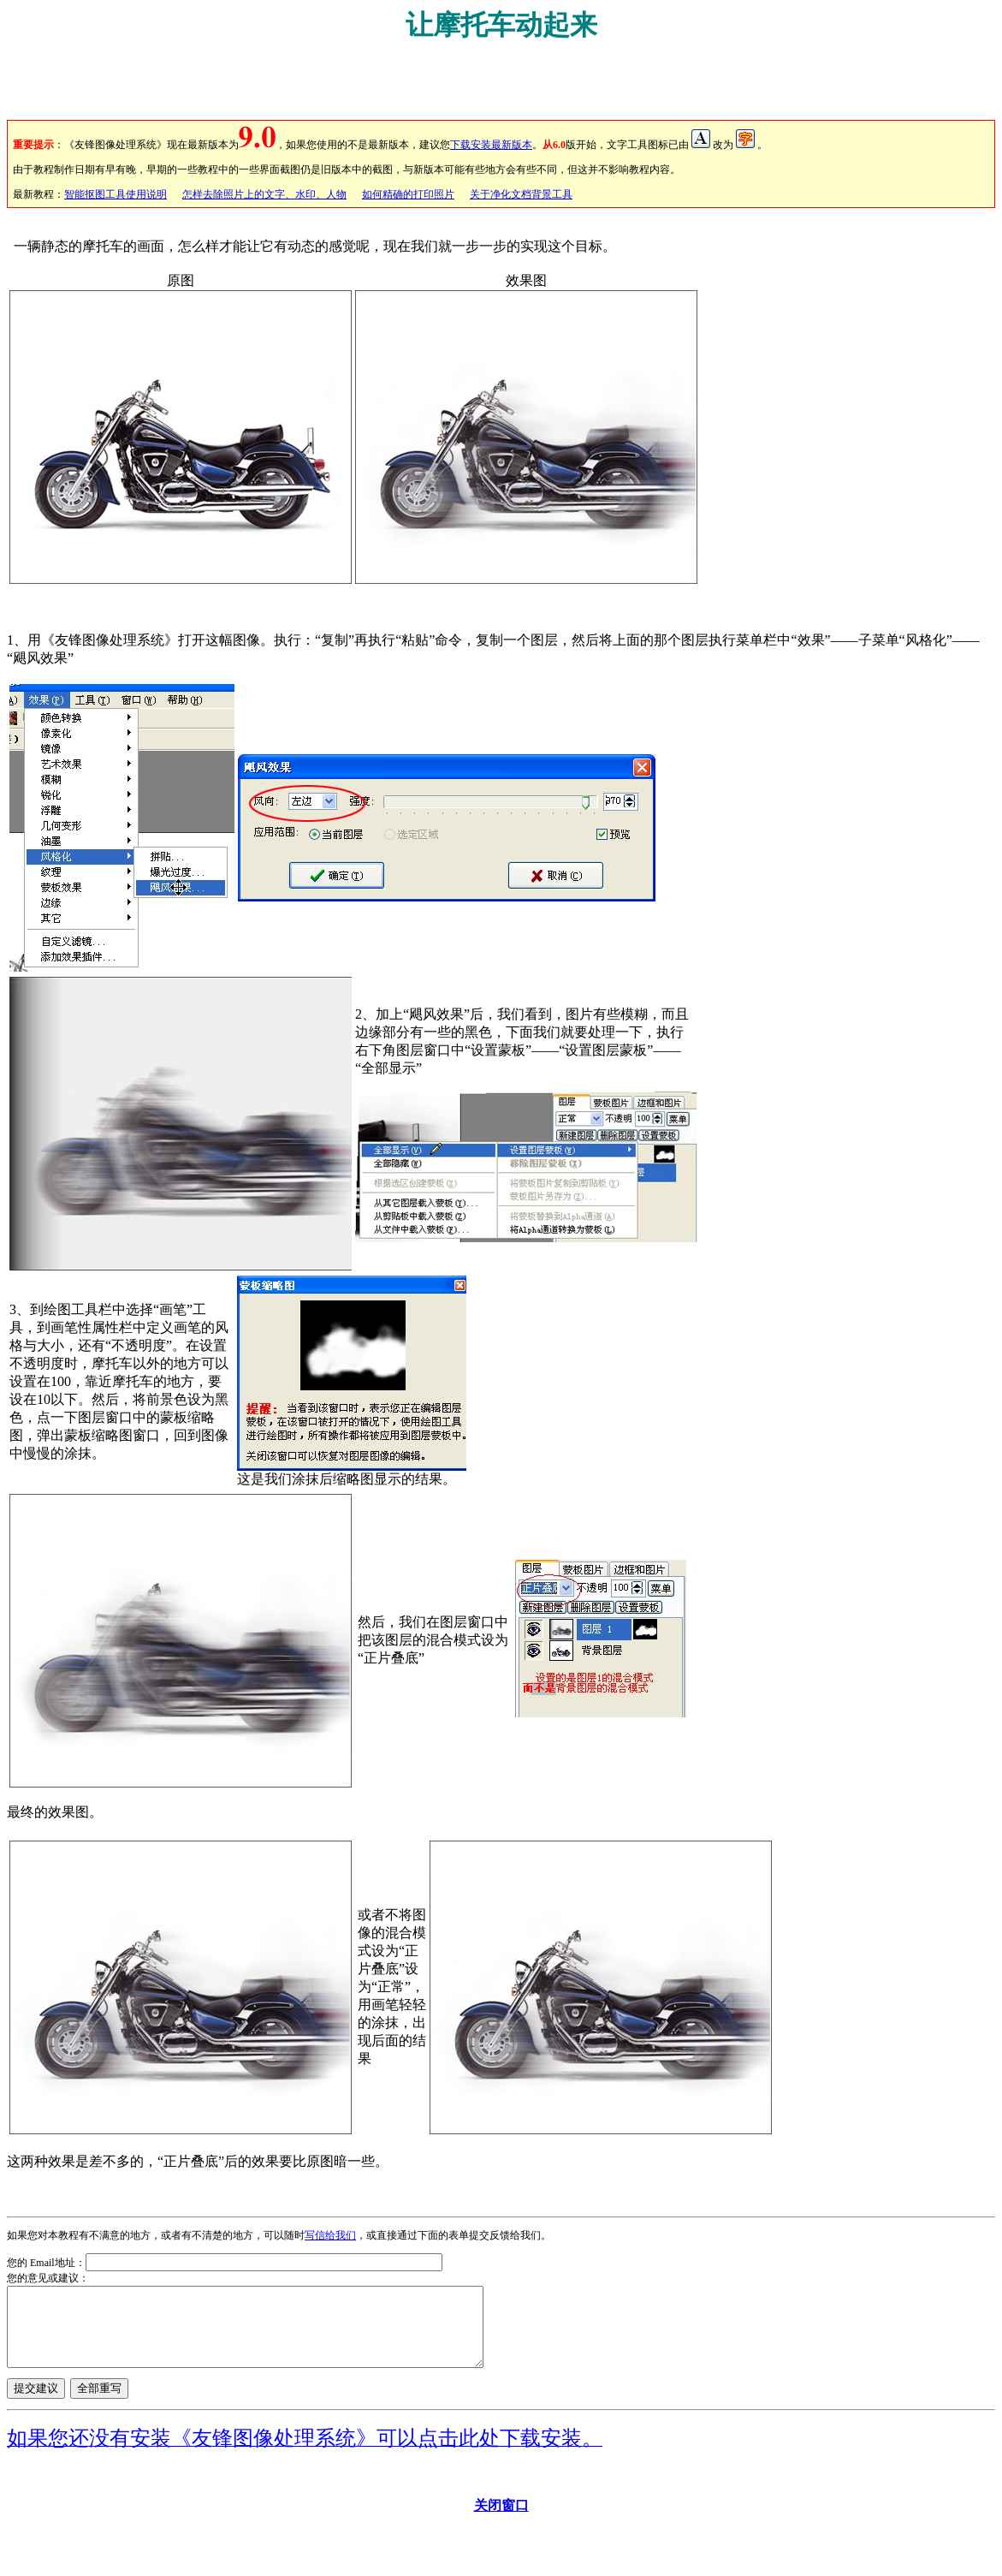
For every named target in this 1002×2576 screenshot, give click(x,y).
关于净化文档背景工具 (521, 194)
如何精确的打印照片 (408, 194)
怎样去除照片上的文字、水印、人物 (264, 194)
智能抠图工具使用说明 (115, 194)
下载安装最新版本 (491, 145)
